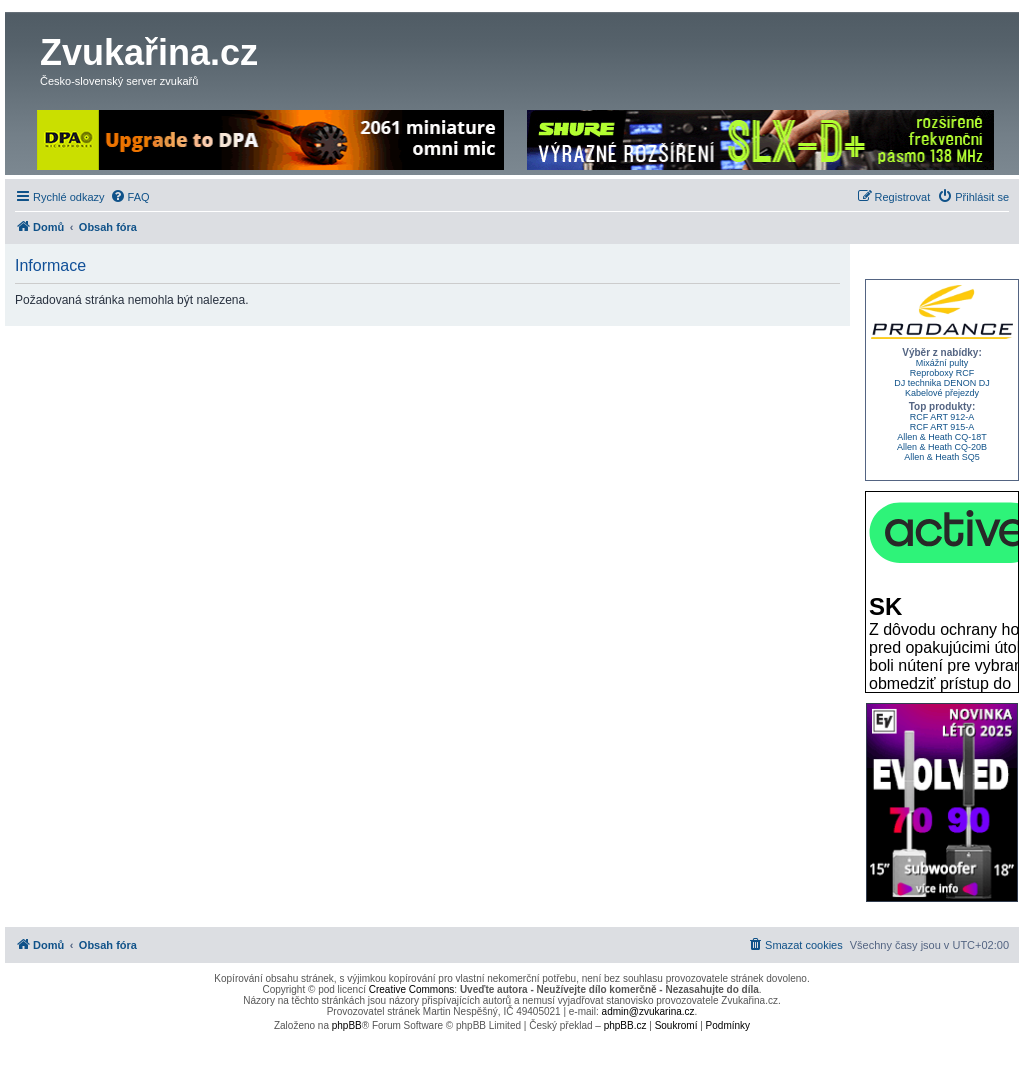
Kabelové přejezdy (942, 393)
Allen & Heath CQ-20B (942, 447)
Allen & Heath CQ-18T (942, 437)
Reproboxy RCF (942, 373)
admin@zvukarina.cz (648, 1011)
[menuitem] (130, 197)
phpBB (347, 1025)
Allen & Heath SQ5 (942, 457)
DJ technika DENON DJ (942, 383)
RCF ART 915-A (942, 427)
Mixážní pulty (942, 363)
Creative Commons (412, 989)
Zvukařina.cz (149, 52)
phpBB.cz (625, 1025)
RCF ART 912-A (942, 417)
